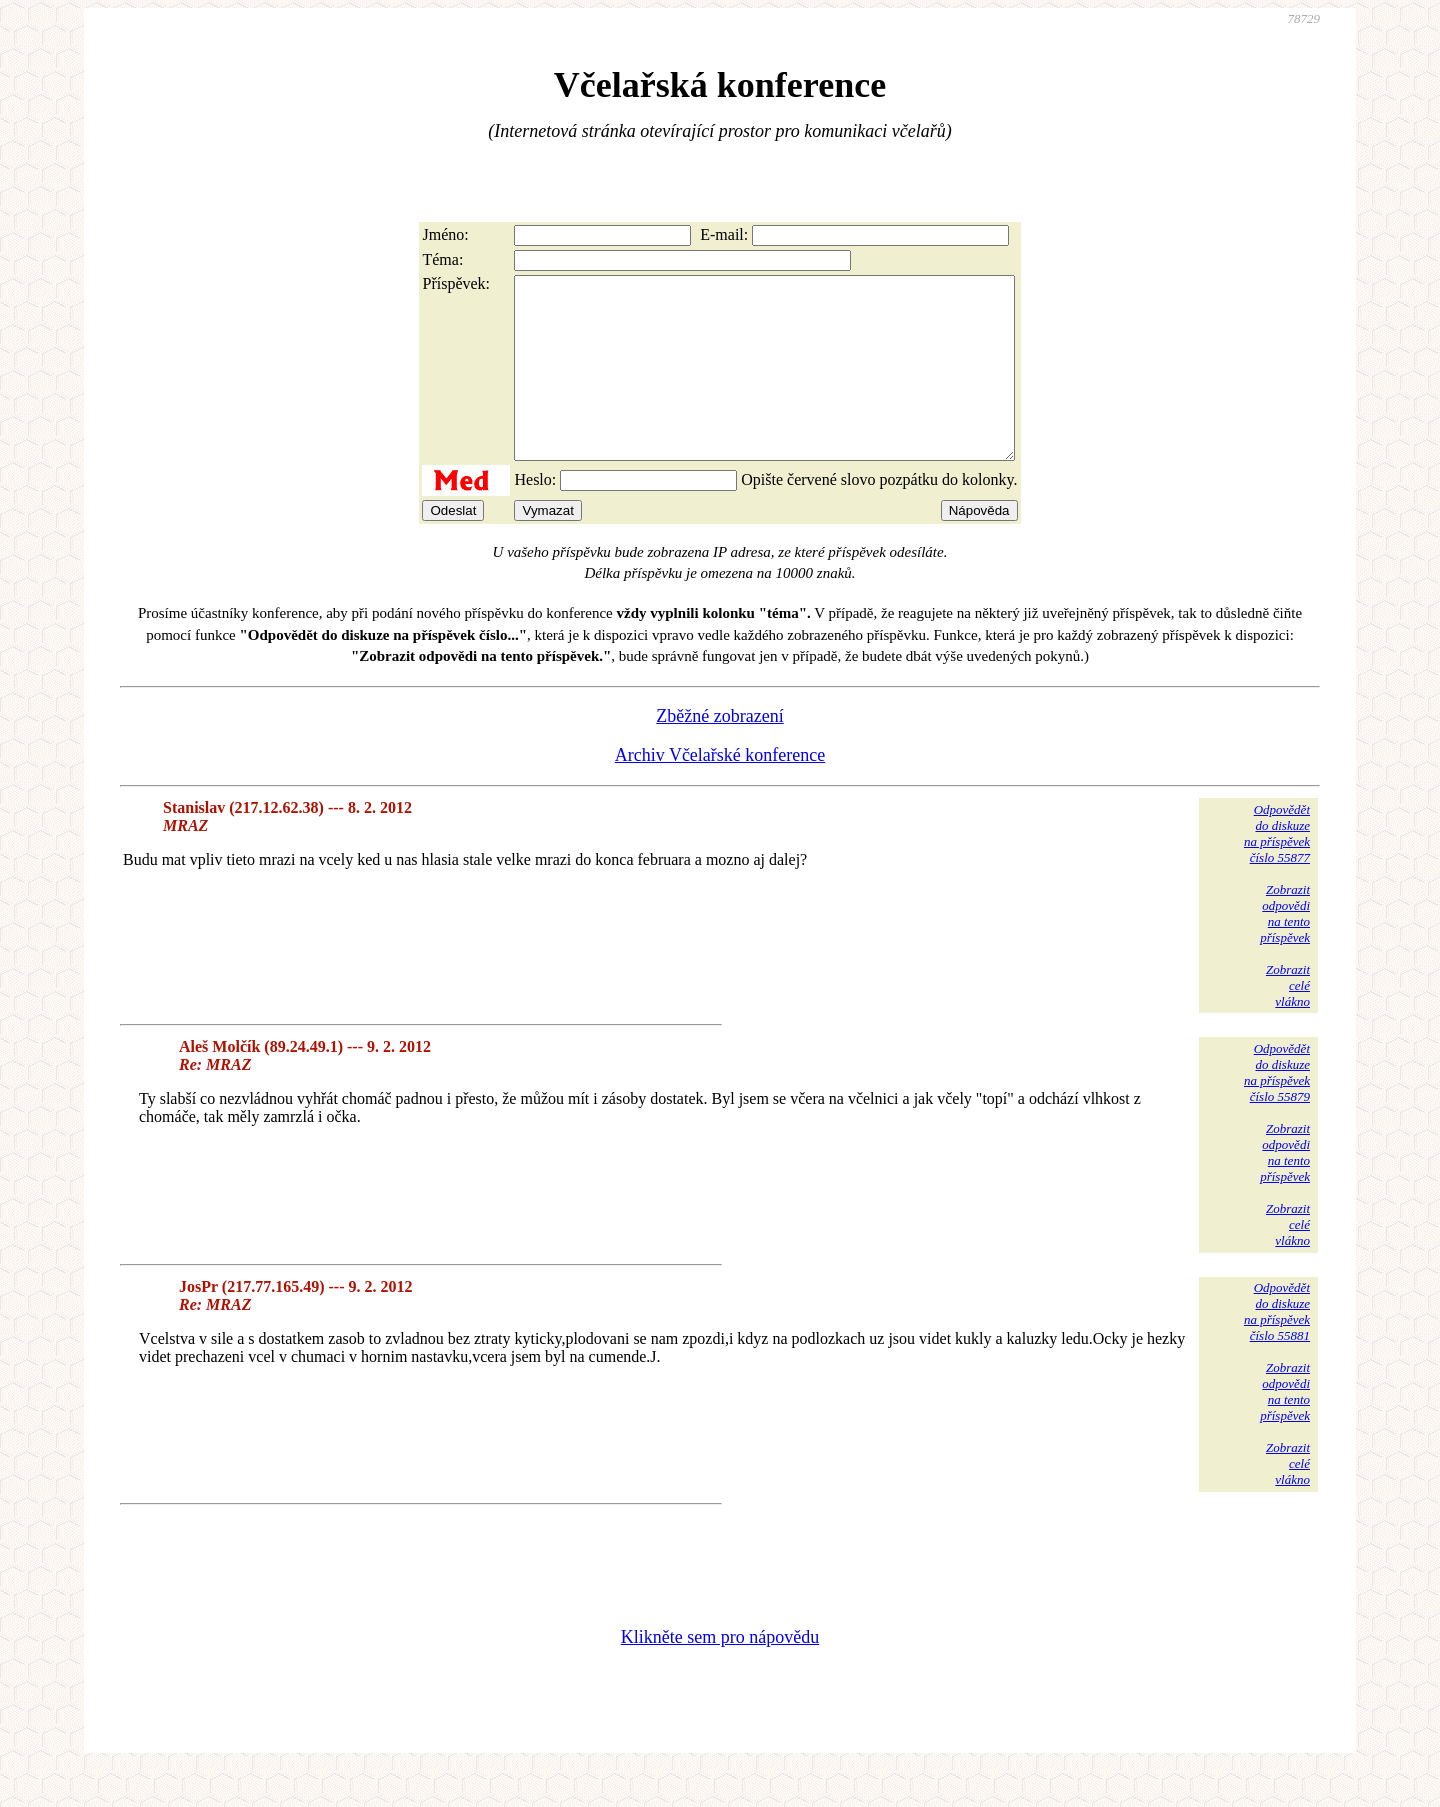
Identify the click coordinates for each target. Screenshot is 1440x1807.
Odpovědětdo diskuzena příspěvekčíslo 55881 (1277, 1347)
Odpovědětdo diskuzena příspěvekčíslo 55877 (1277, 869)
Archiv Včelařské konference (720, 791)
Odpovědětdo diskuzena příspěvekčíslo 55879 (1277, 1108)
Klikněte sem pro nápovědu (720, 1673)
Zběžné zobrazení (719, 752)
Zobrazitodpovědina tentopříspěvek (1285, 949)
